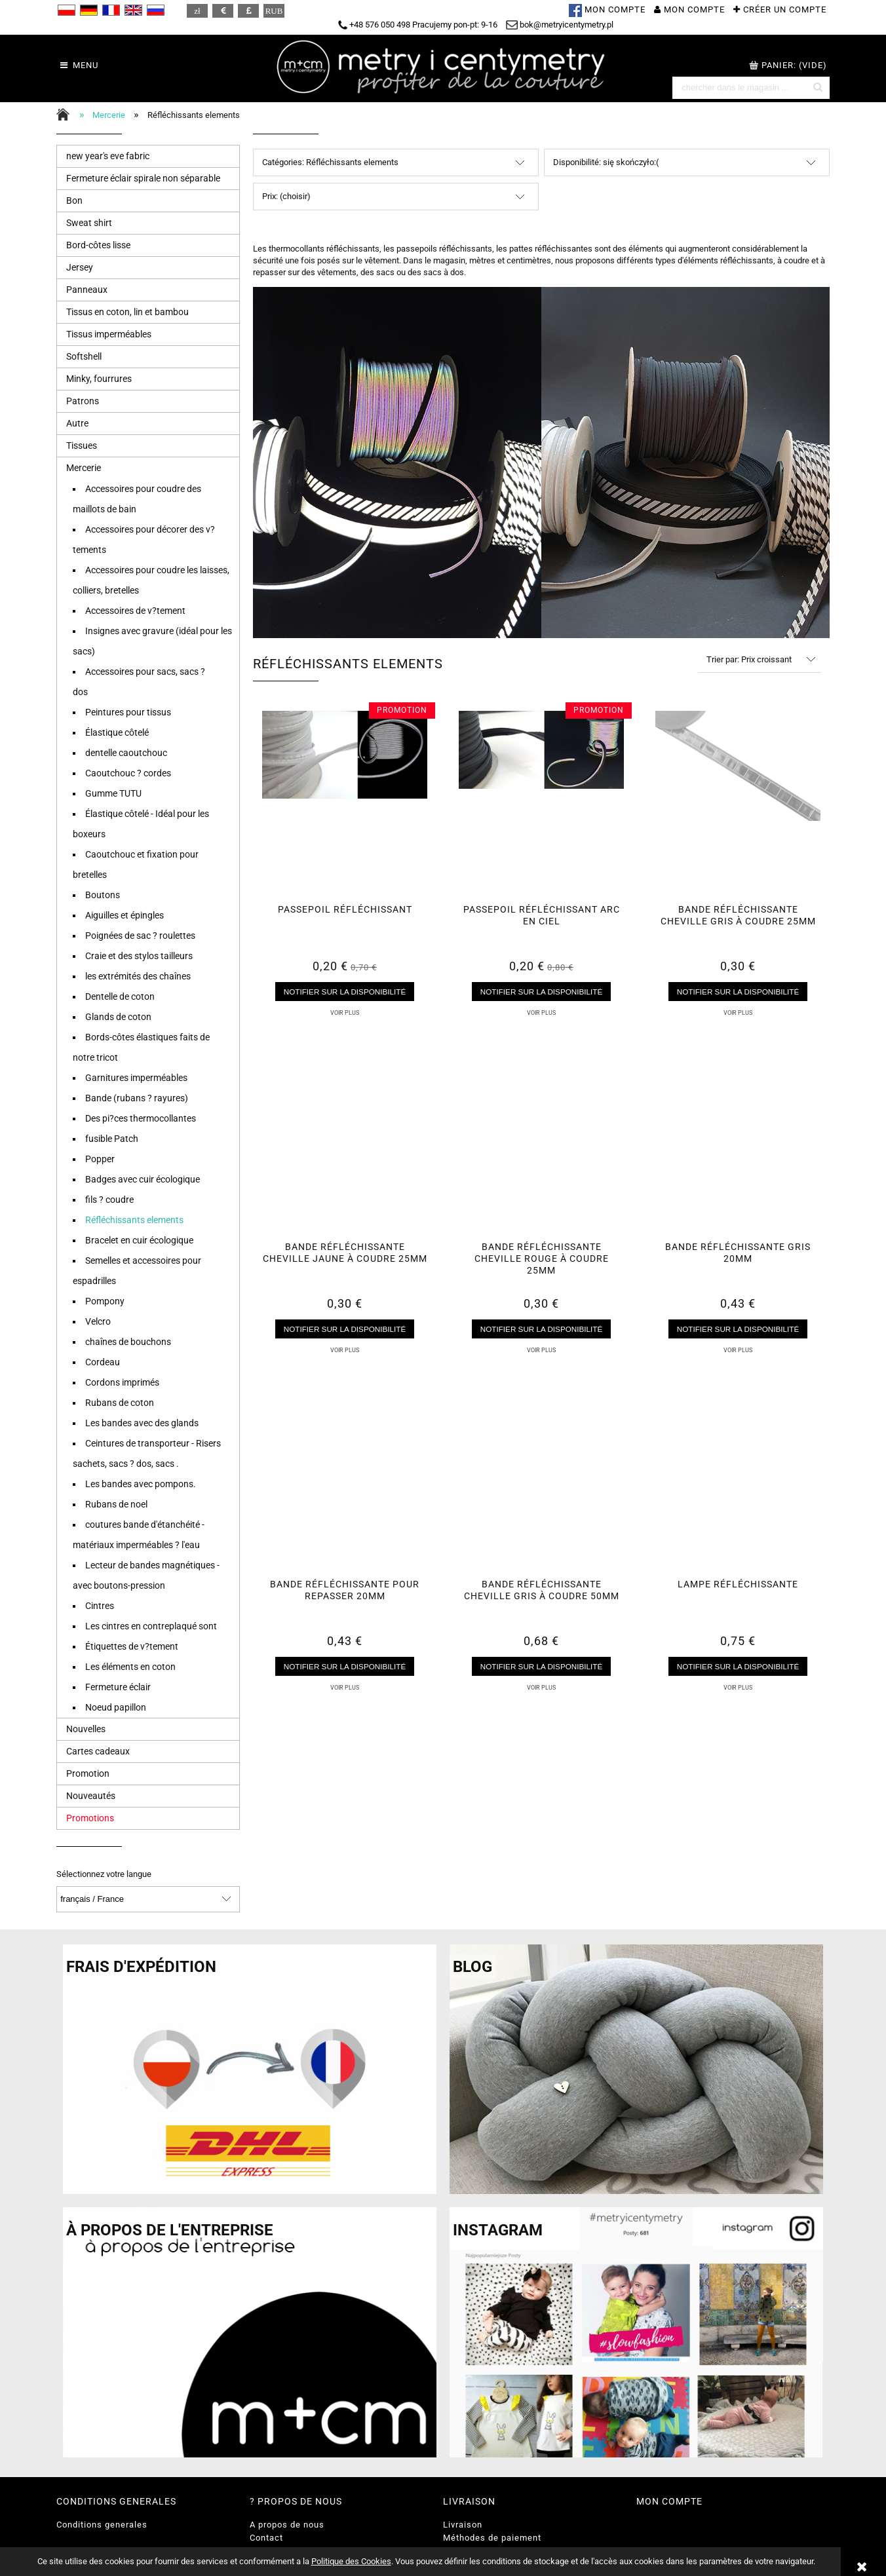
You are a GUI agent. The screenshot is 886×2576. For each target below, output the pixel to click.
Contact (266, 2538)
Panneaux (86, 289)
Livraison (462, 2524)
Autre (77, 423)
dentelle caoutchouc (126, 753)
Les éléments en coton (130, 1666)
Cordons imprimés (122, 1382)
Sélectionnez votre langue (103, 1874)
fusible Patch (111, 1138)
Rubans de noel (116, 1504)
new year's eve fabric (107, 156)
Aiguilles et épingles (124, 915)
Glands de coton (118, 1017)
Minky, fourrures (99, 378)
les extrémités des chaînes (138, 976)
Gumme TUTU (113, 793)
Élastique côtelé (117, 732)
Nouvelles (86, 1729)
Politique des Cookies (351, 2561)
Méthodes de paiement (492, 2538)
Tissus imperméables (108, 334)
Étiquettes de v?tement (131, 1646)
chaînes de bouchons (128, 1341)
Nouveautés (90, 1795)
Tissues (81, 445)
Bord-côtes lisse (98, 245)
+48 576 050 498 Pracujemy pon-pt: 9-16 (417, 24)
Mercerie (83, 468)
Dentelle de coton (120, 996)
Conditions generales (101, 2524)
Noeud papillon (115, 1707)
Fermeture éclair (118, 1687)
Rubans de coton (119, 1402)
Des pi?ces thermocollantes (140, 1118)
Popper (100, 1159)
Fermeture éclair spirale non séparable (143, 178)
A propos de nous (287, 2524)
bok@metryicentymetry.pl (559, 24)
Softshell (84, 356)
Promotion (87, 1773)
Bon (74, 200)
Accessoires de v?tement (135, 610)
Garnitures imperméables (136, 1077)
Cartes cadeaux (98, 1751)
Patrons (82, 401)
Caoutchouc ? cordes (128, 773)
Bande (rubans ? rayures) (136, 1098)
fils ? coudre (109, 1199)
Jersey (79, 267)
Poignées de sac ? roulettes (140, 935)
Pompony (105, 1301)
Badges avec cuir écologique (142, 1179)
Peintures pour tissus (128, 712)
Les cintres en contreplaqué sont (151, 1626)
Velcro (98, 1321)
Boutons (102, 895)
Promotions (90, 1818)
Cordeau (102, 1362)
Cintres (99, 1606)
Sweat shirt (89, 223)
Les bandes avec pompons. (140, 1484)
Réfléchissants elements (134, 1220)
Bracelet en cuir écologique (139, 1240)
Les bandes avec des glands (142, 1423)
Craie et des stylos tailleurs (139, 956)
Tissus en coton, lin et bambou (127, 312)
